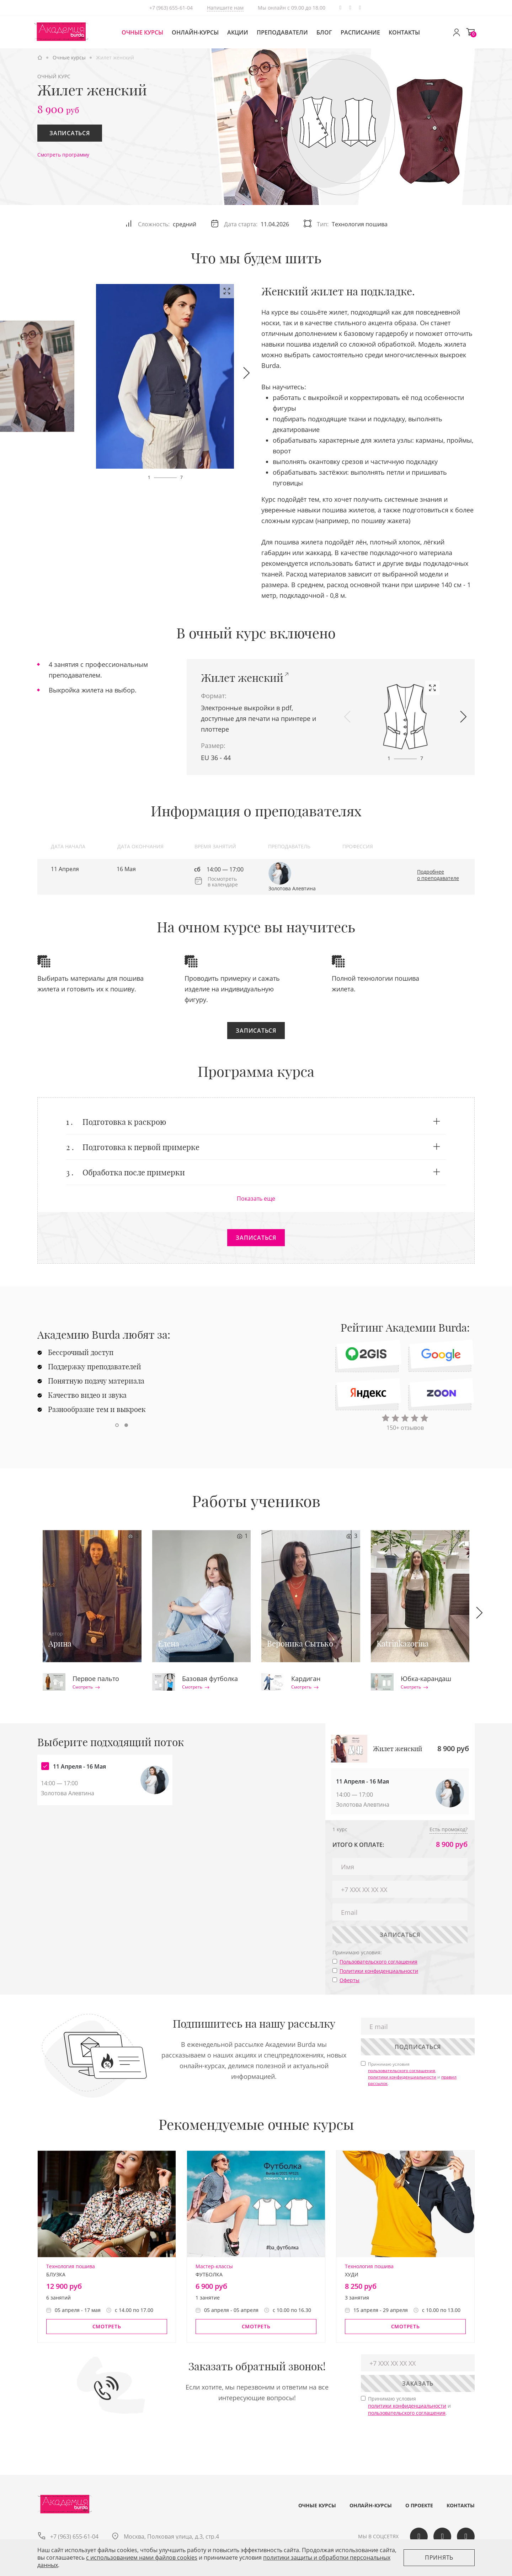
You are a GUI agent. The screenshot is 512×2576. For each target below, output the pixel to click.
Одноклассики (360, 7)
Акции (237, 32)
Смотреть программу (63, 154)
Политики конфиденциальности (379, 1970)
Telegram (340, 7)
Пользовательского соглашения (378, 1961)
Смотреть (86, 1687)
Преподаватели (282, 32)
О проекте (419, 2505)
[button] (246, 373)
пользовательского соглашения (401, 2070)
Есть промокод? (449, 1829)
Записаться (69, 133)
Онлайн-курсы (195, 32)
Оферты (349, 1980)
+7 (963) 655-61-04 (171, 7)
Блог (324, 32)
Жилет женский (242, 677)
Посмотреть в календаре (223, 881)
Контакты (404, 32)
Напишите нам (225, 7)
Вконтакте (350, 7)
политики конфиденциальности (402, 2077)
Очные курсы (142, 32)
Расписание (360, 32)
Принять (439, 2557)
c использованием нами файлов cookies (141, 2557)
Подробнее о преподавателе (438, 874)
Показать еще (256, 1198)
